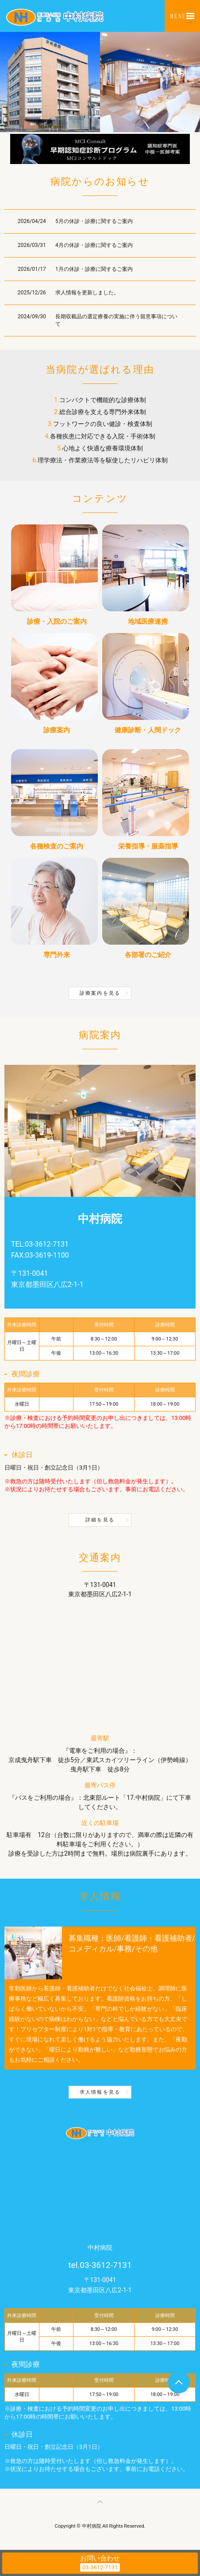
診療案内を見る (100, 993)
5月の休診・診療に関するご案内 (94, 221)
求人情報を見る (100, 2092)
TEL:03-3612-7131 (40, 1244)
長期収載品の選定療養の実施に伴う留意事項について (116, 320)
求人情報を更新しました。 (87, 292)
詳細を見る (100, 1520)
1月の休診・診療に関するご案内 (94, 269)
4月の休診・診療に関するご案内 (94, 245)
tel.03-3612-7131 (99, 2265)
